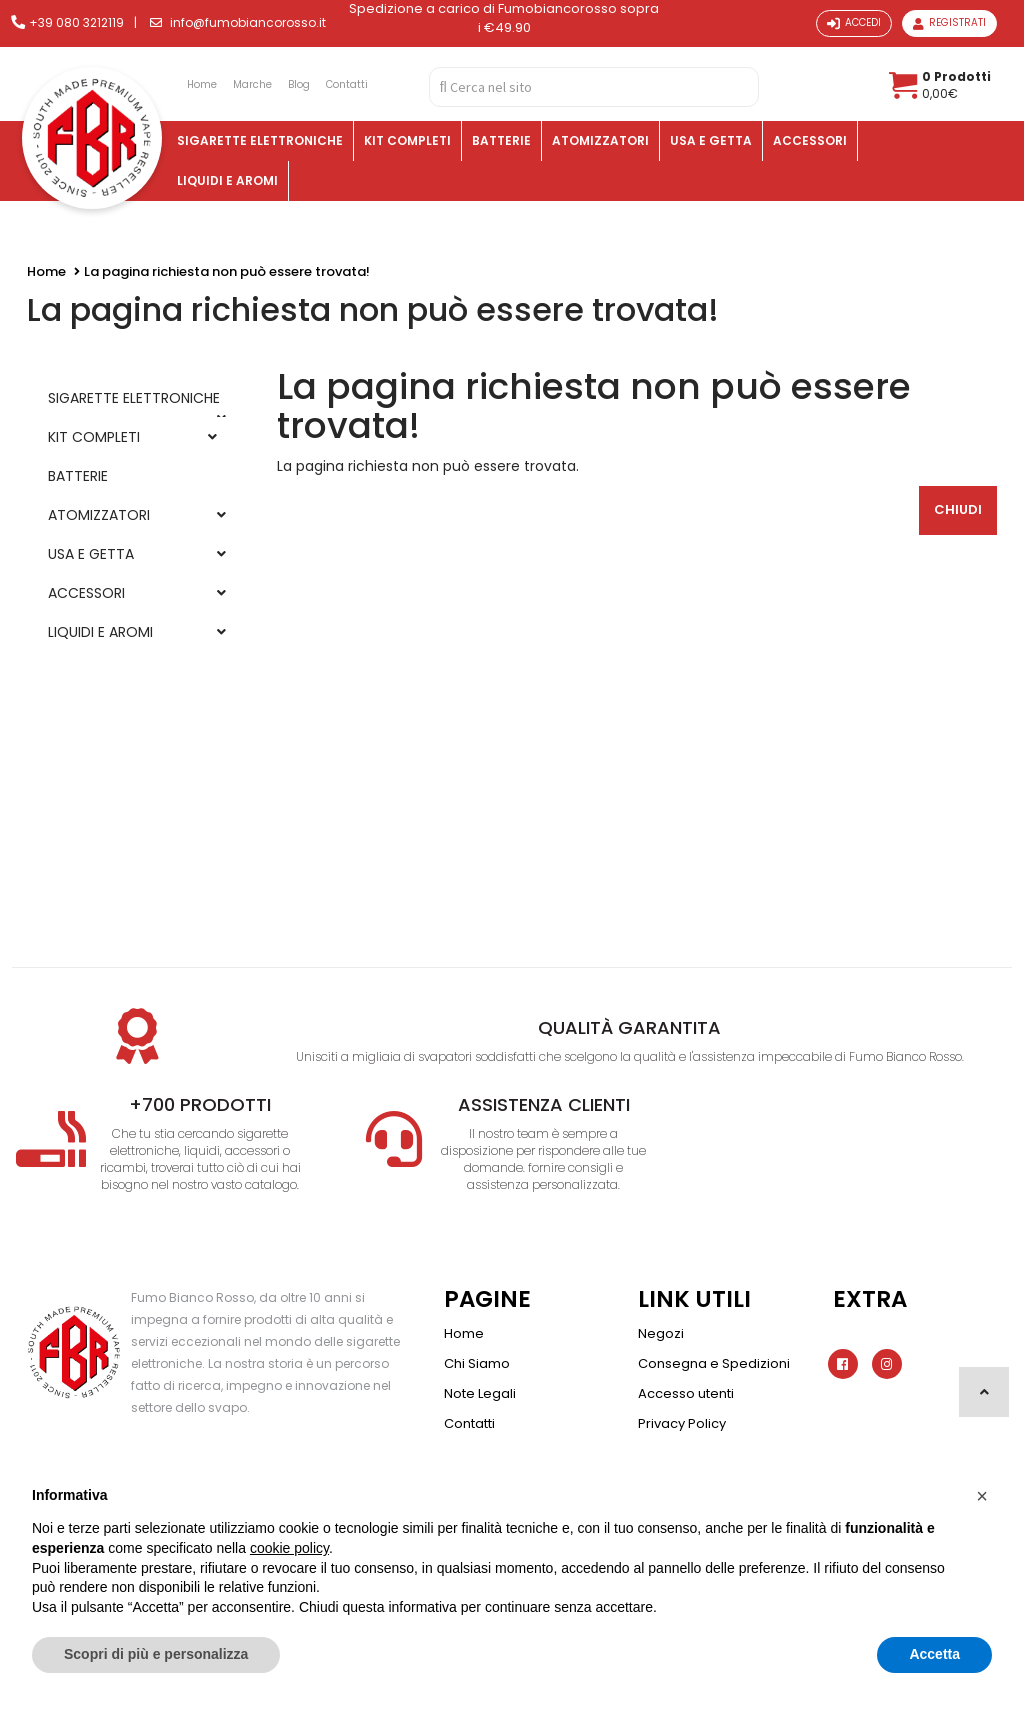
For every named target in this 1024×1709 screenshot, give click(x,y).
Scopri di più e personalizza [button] (156, 1654)
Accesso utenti (686, 1393)
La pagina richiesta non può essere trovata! (227, 271)
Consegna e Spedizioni (714, 1363)
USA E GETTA (711, 140)
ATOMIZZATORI (600, 140)
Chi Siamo (477, 1363)
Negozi (661, 1333)
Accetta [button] (934, 1654)
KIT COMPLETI (407, 140)
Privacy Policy (682, 1423)
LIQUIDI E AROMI (227, 180)
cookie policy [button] (289, 1548)
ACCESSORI (810, 140)
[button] (982, 1496)
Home (46, 271)
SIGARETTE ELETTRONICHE (260, 140)
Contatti (469, 1423)
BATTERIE (501, 140)
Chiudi (958, 509)
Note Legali (480, 1393)
